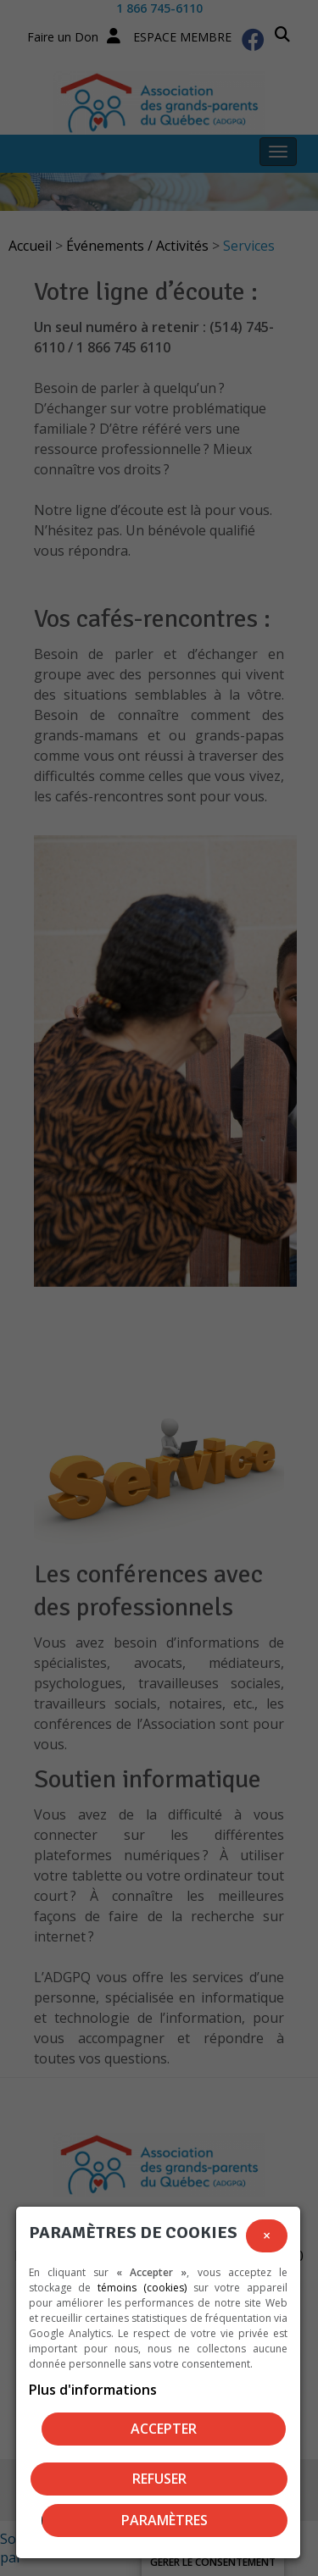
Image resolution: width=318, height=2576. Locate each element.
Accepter (164, 2428)
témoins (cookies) (142, 2287)
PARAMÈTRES (164, 2520)
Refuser (159, 2478)
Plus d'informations (93, 2389)
